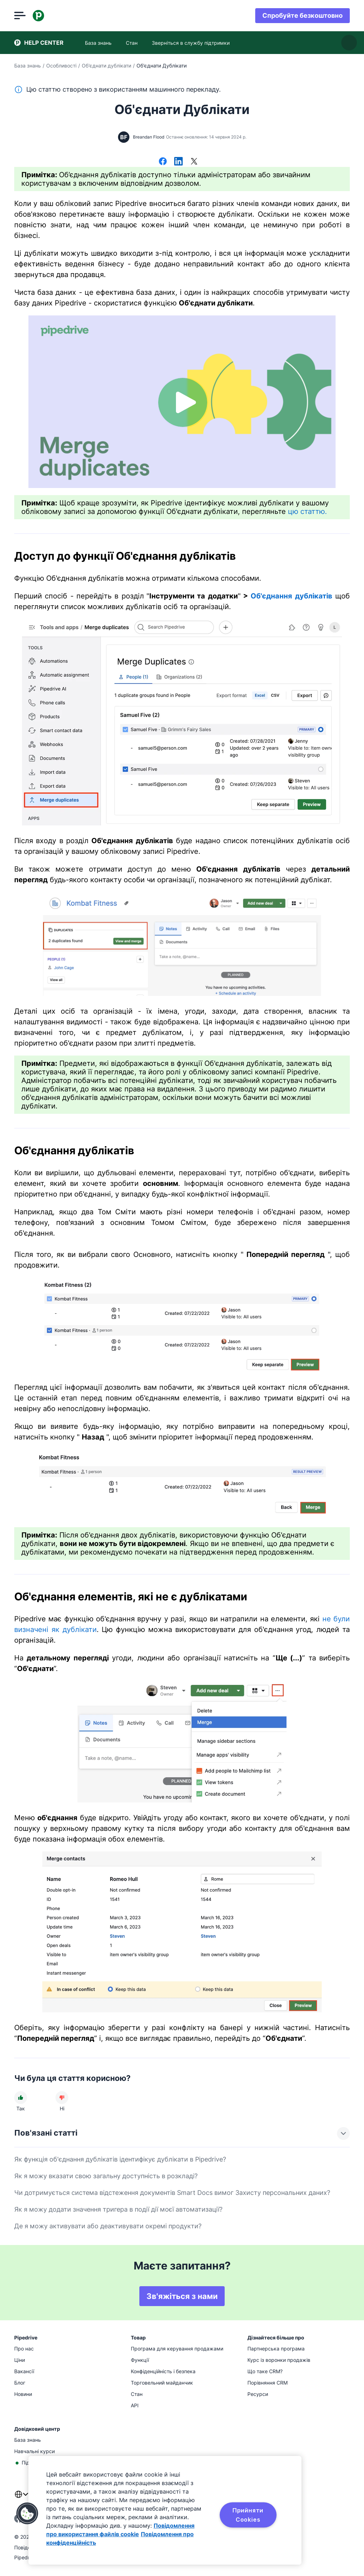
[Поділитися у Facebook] (163, 162)
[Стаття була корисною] (20, 2097)
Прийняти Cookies (247, 2515)
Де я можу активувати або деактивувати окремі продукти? (108, 2226)
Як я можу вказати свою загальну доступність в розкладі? (106, 2176)
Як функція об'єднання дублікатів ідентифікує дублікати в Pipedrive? (120, 2159)
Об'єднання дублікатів (291, 596)
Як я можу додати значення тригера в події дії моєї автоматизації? (118, 2209)
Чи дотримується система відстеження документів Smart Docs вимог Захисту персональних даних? (172, 2192)
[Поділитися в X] (194, 162)
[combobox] (21, 2498)
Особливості (61, 66)
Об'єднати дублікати (106, 66)
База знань (27, 66)
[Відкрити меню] (20, 15)
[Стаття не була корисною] (61, 2097)
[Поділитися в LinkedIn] (178, 162)
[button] (27, 2513)
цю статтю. (307, 511)
